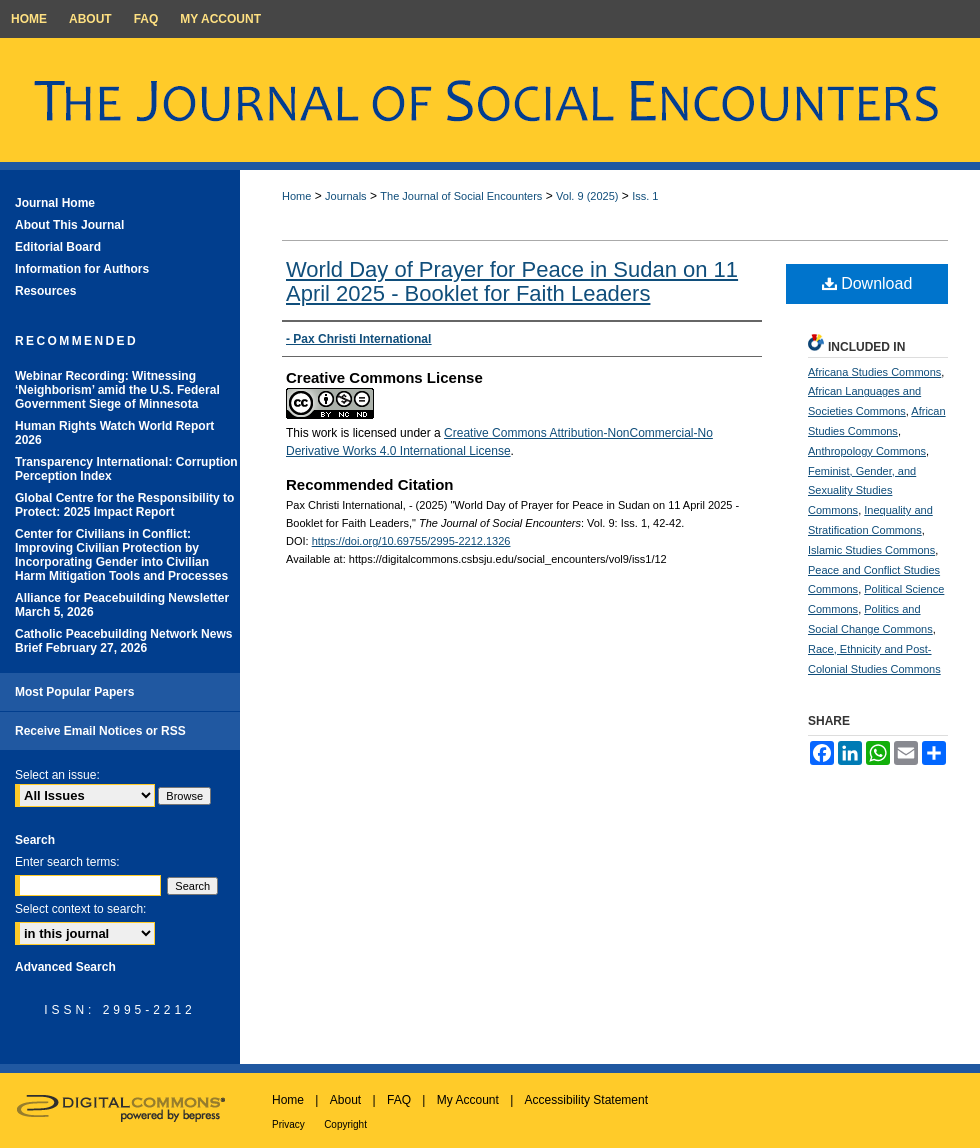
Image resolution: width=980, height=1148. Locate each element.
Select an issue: (57, 775)
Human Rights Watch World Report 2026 (114, 433)
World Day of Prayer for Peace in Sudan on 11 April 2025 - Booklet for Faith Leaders (512, 281)
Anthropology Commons (867, 451)
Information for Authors (82, 269)
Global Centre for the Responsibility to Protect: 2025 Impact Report (124, 505)
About (345, 1100)
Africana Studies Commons (874, 372)
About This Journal (69, 225)
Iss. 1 (645, 196)
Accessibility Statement (586, 1100)
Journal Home (55, 203)
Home (296, 196)
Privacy (288, 1124)
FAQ (399, 1100)
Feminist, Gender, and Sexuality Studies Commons (862, 491)
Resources (45, 291)
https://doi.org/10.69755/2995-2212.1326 (411, 541)
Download (867, 283)
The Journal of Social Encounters (461, 196)
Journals (346, 196)
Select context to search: (80, 909)
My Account (468, 1100)
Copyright (345, 1124)
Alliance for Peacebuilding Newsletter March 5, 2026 (122, 605)
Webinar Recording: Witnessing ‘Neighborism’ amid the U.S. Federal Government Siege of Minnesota (117, 390)
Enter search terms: (67, 862)
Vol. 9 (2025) (587, 196)
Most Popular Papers (74, 692)
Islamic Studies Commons (871, 550)
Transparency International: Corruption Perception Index (126, 469)
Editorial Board (58, 247)
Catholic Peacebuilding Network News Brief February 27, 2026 (123, 641)
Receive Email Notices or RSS (100, 731)
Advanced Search (65, 967)
